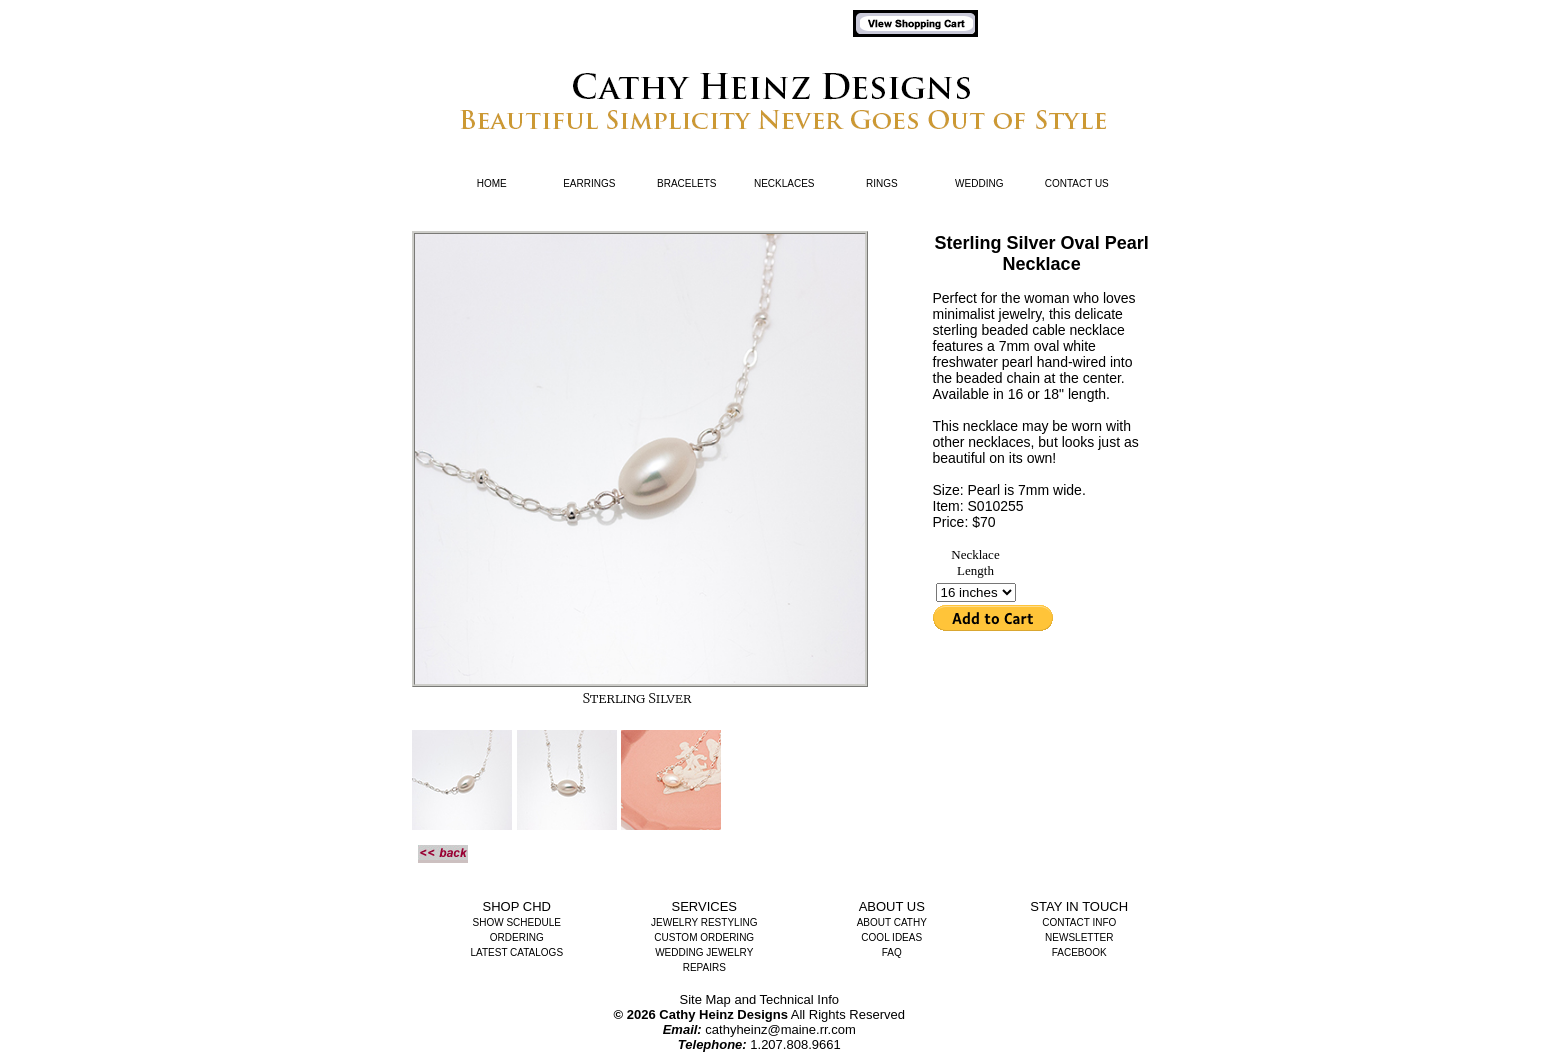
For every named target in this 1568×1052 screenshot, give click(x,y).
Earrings (589, 183)
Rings (882, 183)
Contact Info (1079, 922)
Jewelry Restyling (704, 922)
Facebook (1079, 952)
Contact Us (1077, 183)
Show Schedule (517, 922)
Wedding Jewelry (704, 952)
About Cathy (892, 922)
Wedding (979, 183)
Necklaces (784, 183)
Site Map (705, 999)
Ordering (517, 937)
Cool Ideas (891, 937)
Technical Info (800, 999)
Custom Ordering (704, 937)
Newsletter (1079, 937)
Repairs (704, 967)
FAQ (892, 952)
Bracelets (686, 183)
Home (492, 183)
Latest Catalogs (516, 952)
